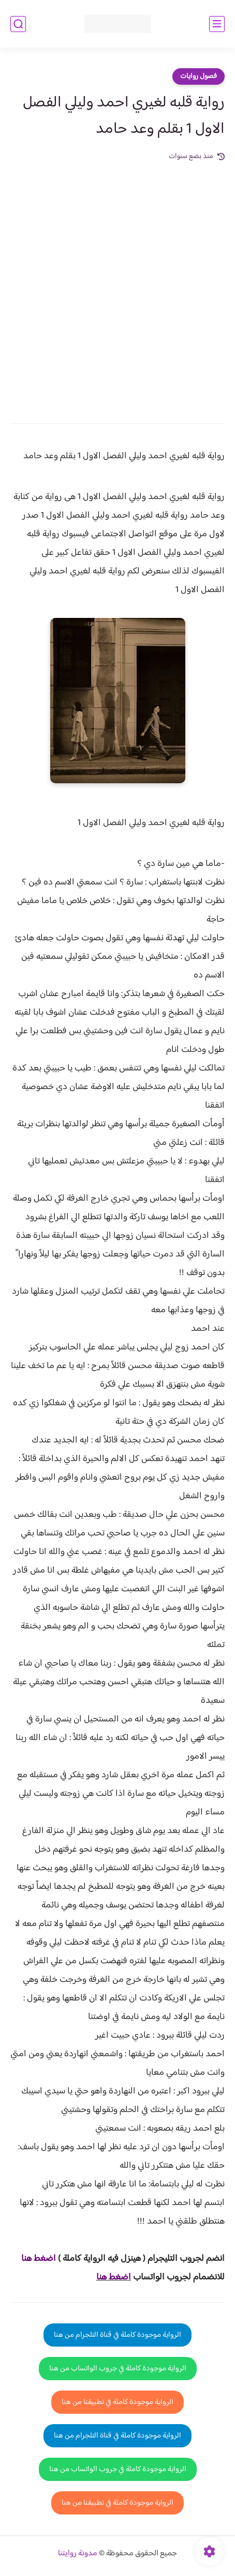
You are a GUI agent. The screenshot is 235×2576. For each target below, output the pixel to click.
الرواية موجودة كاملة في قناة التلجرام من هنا (117, 2335)
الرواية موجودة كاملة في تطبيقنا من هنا (117, 2402)
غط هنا (33, 2259)
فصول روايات (198, 76)
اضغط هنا (113, 2277)
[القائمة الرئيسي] (217, 24)
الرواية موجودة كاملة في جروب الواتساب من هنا (117, 2368)
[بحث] (18, 24)
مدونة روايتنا (77, 2554)
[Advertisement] (117, 285)
